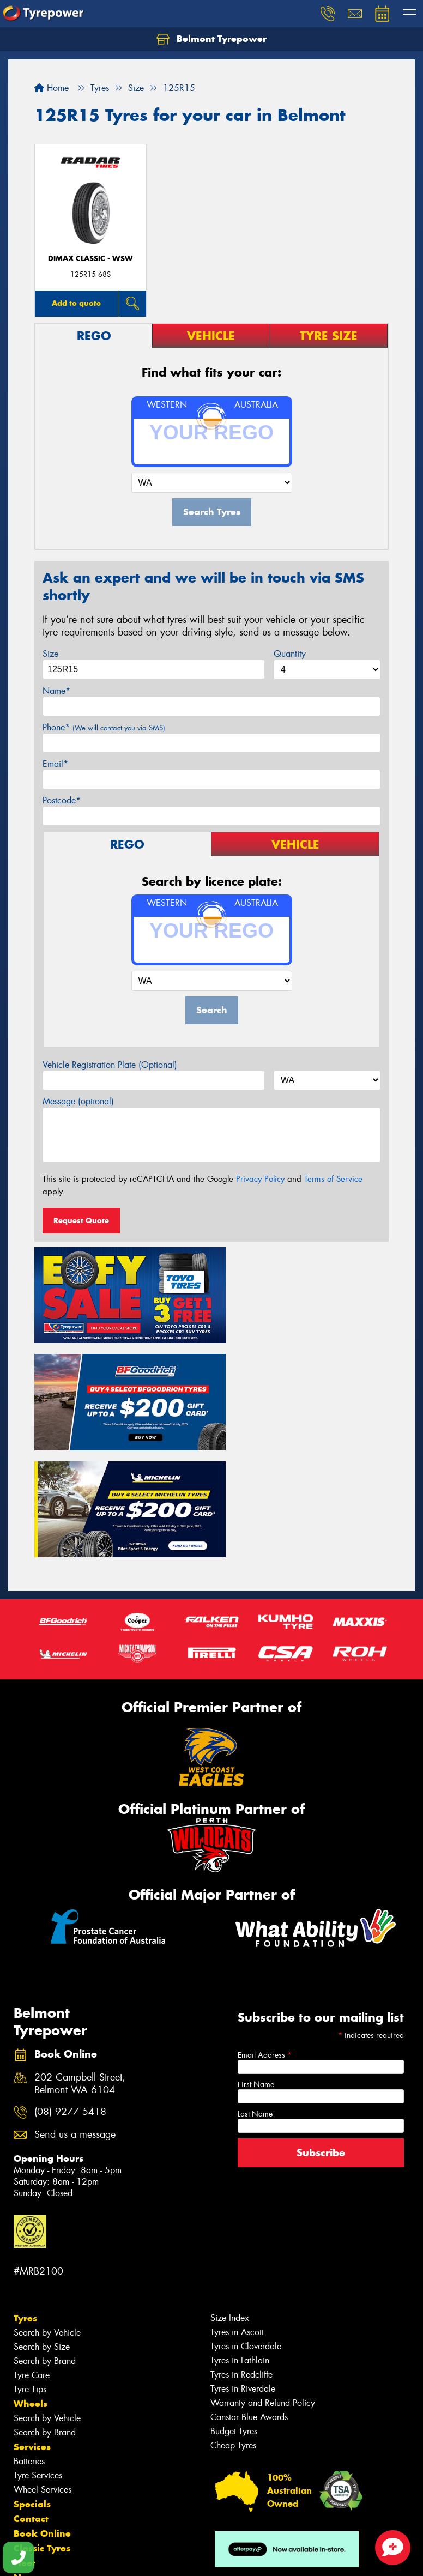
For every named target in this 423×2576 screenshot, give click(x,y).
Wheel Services (42, 2364)
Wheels (30, 2278)
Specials (32, 2379)
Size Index (229, 2192)
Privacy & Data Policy (78, 2557)
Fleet (24, 2438)
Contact (31, 2393)
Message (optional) (78, 1101)
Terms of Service (333, 1179)
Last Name (255, 1988)
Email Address (265, 1929)
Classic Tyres (42, 2423)
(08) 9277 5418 (70, 1986)
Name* (56, 691)
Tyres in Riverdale (242, 2263)
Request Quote (81, 1220)
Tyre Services (38, 2350)
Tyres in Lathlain (239, 2235)
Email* (55, 764)
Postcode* (62, 800)
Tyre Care (32, 2249)
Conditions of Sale (145, 2557)
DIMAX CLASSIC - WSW (90, 258)
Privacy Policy (260, 1179)
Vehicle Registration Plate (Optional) (110, 1065)
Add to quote (76, 303)
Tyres (25, 2193)
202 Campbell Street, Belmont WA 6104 (79, 1958)
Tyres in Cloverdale (245, 2221)
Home (51, 88)
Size (50, 654)
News (27, 2452)
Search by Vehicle (47, 2207)
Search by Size (42, 2221)
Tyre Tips (30, 2264)
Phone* (104, 727)
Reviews (33, 2467)
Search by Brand (45, 2235)
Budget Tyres (233, 2306)
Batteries (29, 2336)
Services (32, 2321)
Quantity (290, 654)
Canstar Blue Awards (249, 2291)
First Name (256, 1958)
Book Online (42, 2408)
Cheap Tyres (233, 2320)
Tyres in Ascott (237, 2206)
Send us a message (75, 2009)
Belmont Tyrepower (211, 39)
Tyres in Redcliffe (241, 2249)
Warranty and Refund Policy (262, 2277)
